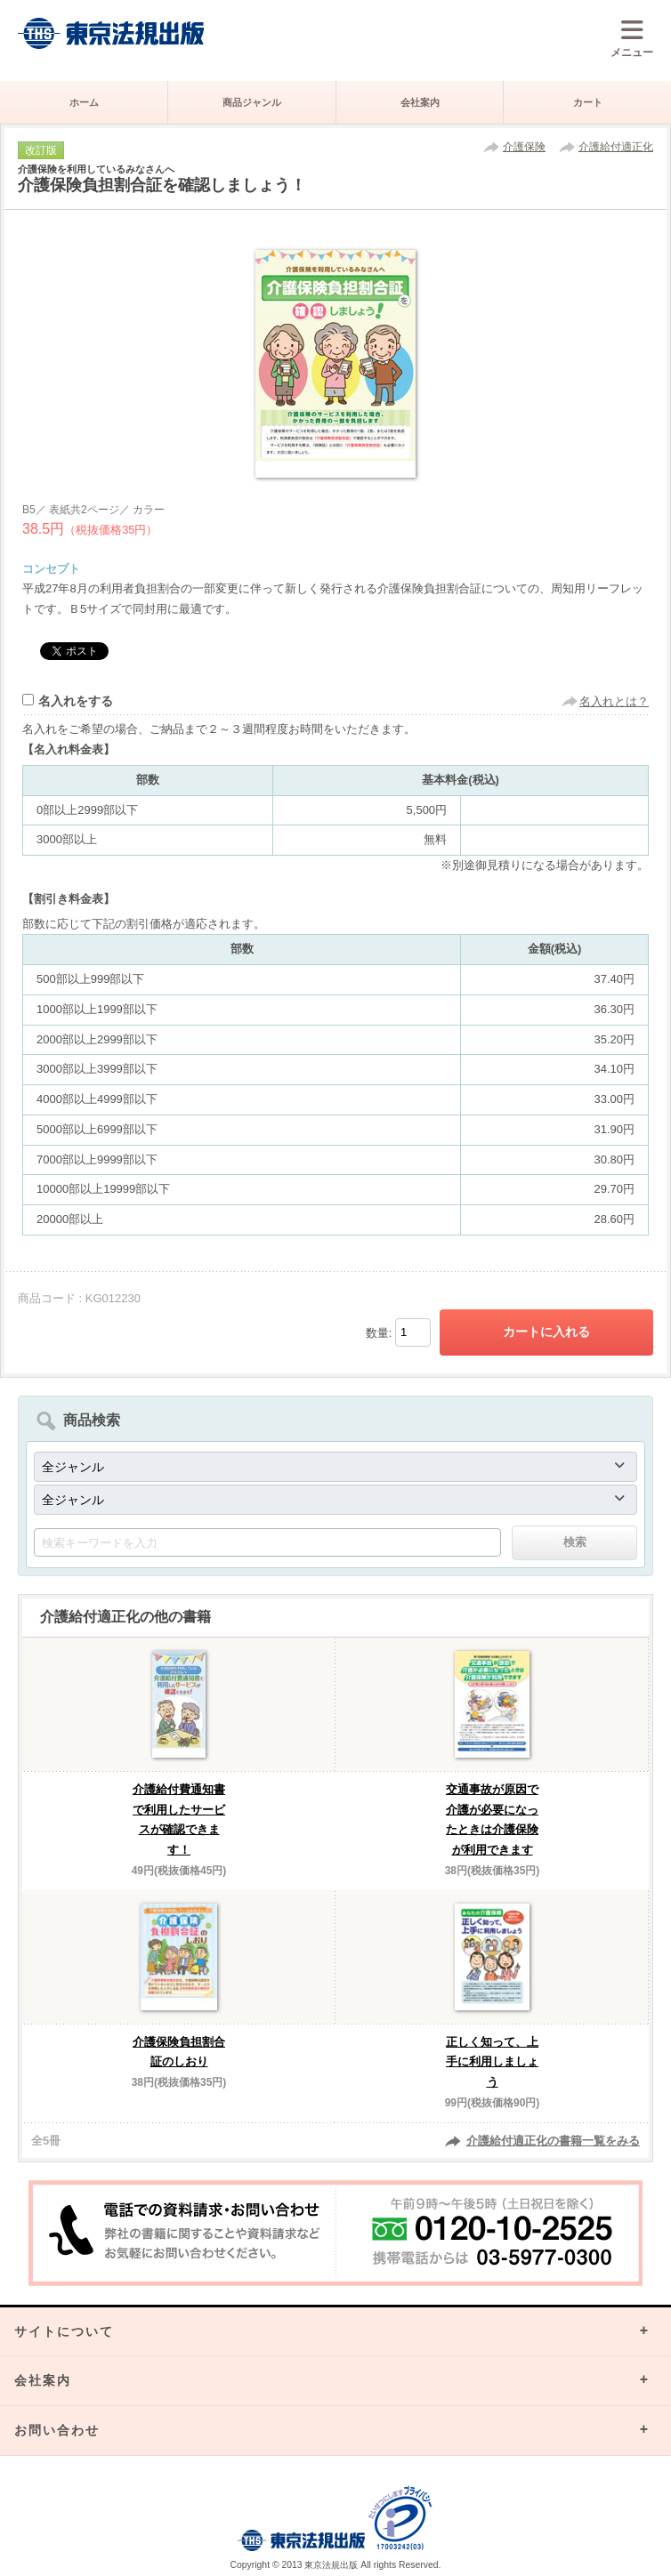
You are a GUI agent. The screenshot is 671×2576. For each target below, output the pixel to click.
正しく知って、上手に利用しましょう (492, 2062)
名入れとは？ (614, 701)
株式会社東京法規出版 (111, 33)
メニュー (631, 38)
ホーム (84, 102)
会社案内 (420, 102)
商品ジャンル (251, 102)
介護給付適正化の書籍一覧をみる (553, 2140)
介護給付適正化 (615, 147)
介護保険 (524, 147)
